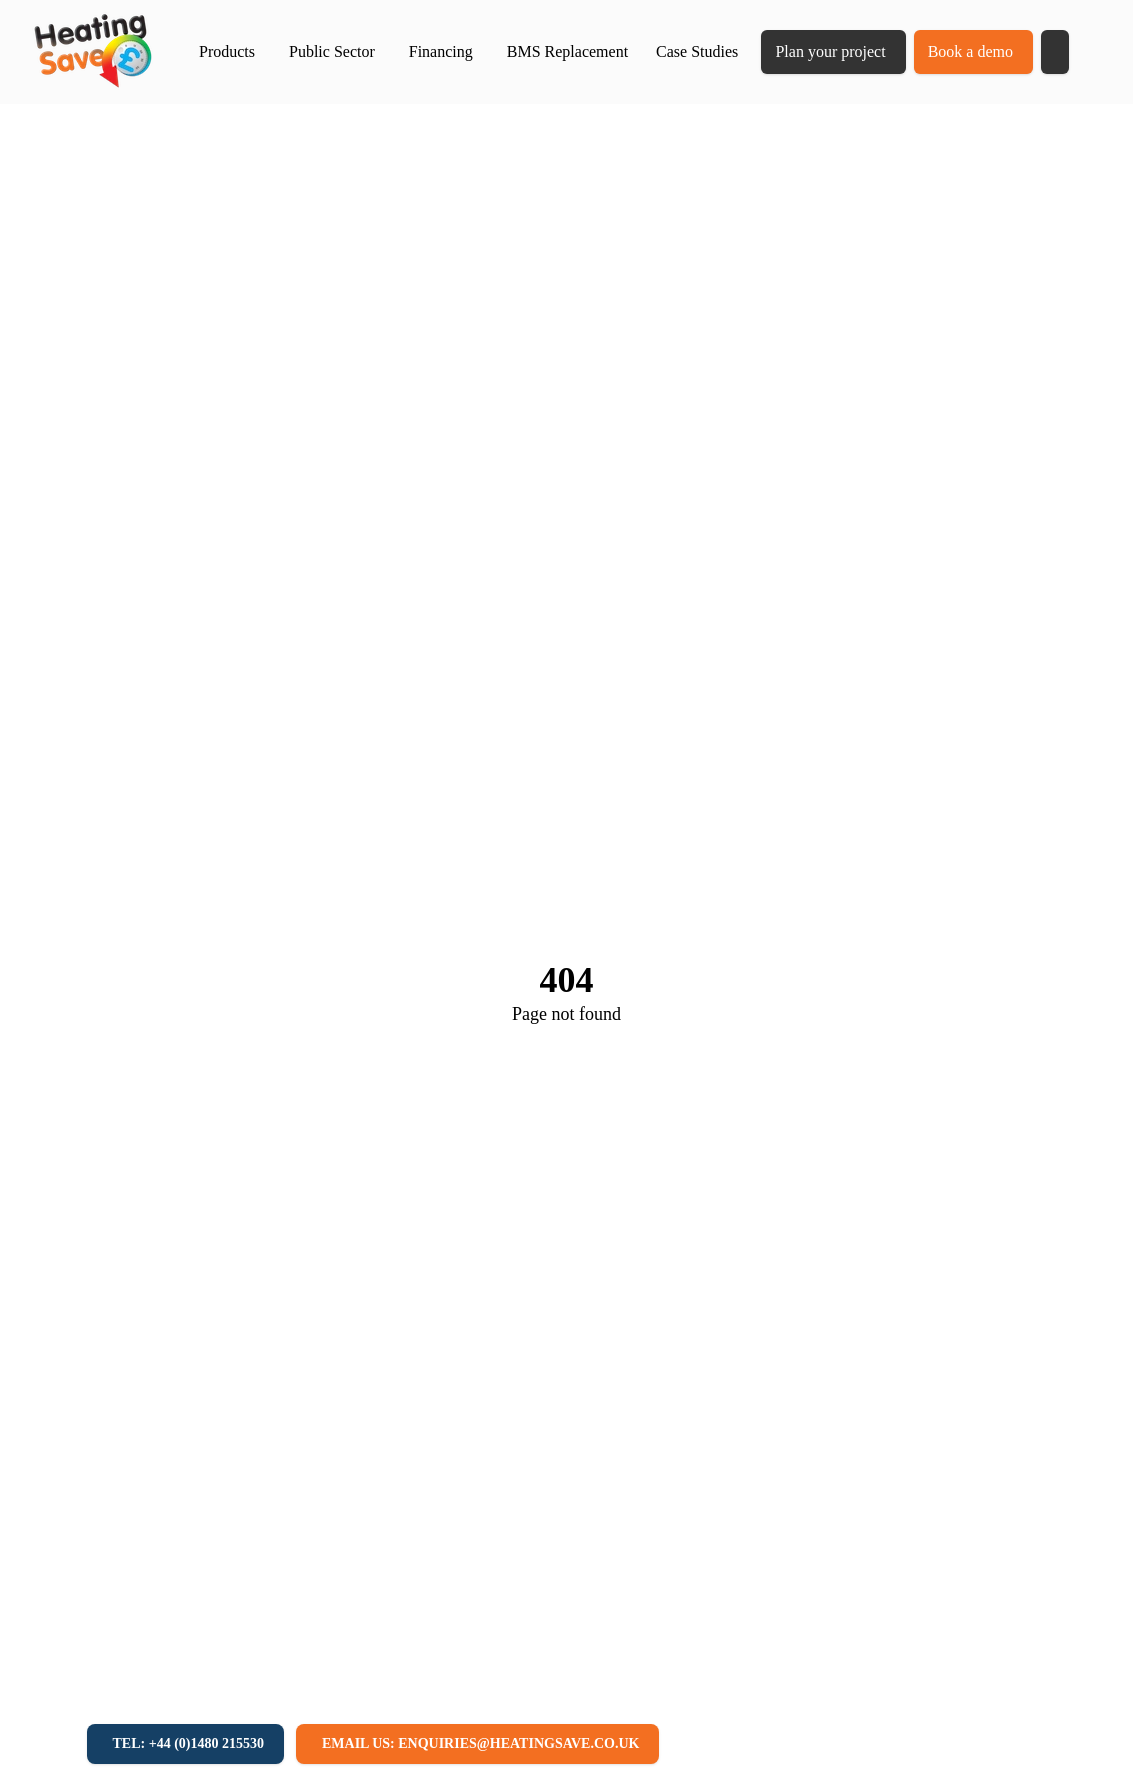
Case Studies (697, 51)
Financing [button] (441, 51)
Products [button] (227, 51)
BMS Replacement (567, 51)
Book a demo (970, 51)
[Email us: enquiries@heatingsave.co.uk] (477, 1744)
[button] (1055, 52)
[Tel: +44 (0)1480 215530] (185, 1744)
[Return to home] (92, 52)
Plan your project (830, 51)
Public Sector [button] (332, 51)
